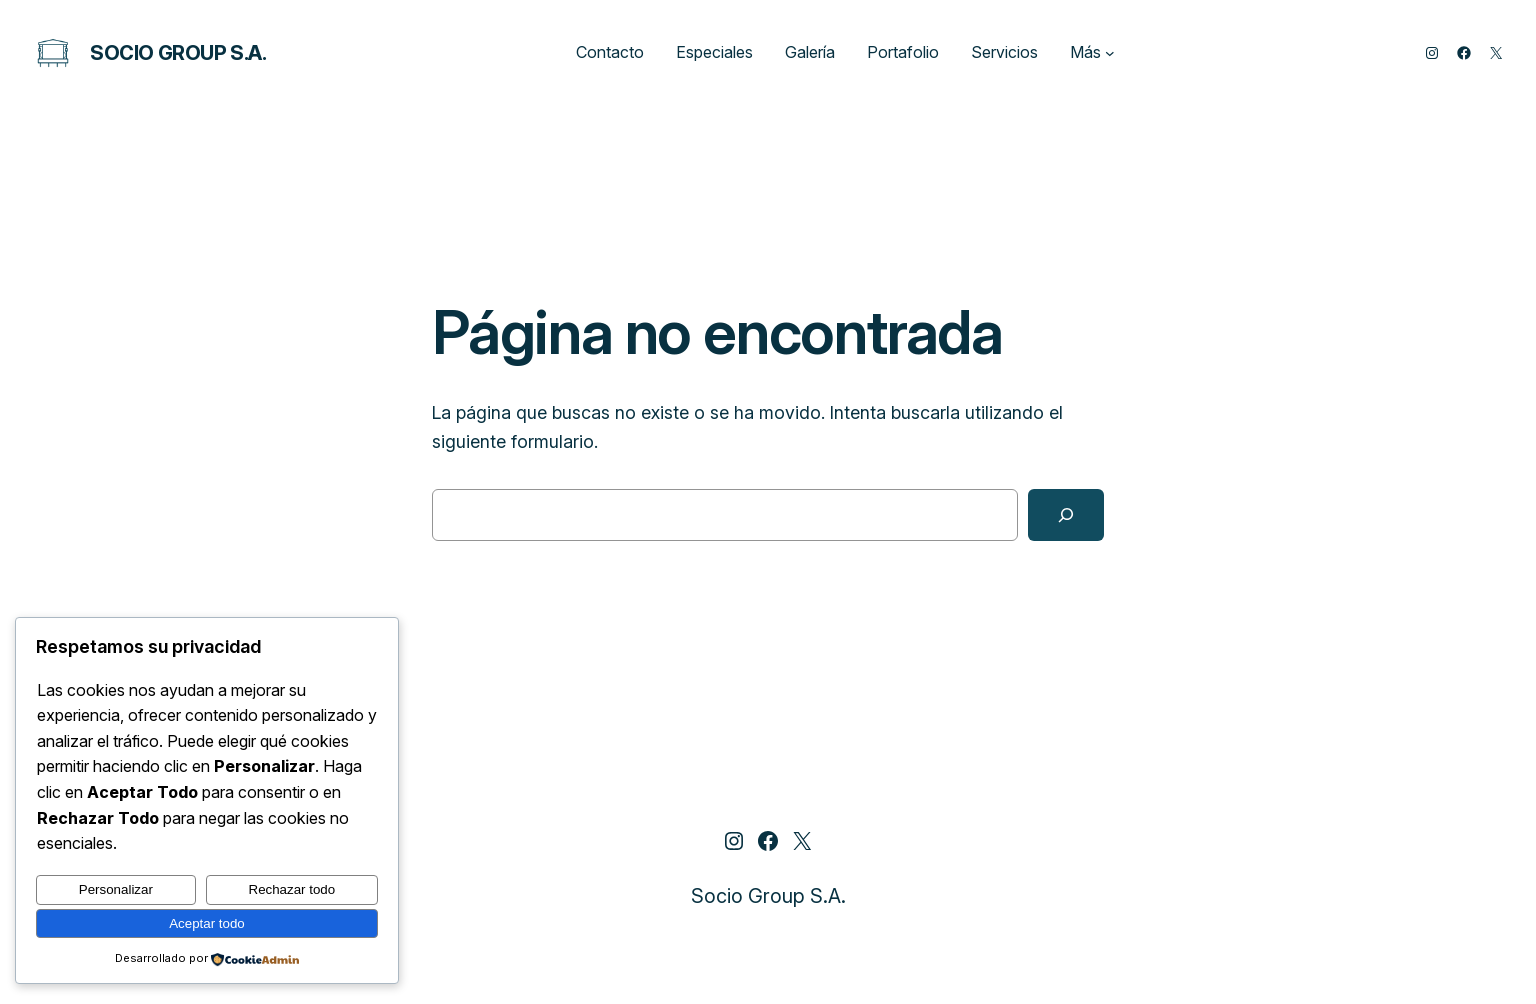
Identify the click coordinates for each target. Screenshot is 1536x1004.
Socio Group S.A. (178, 53)
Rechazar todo (292, 889)
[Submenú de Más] (1110, 53)
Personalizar (116, 889)
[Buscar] (1066, 515)
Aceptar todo (207, 923)
